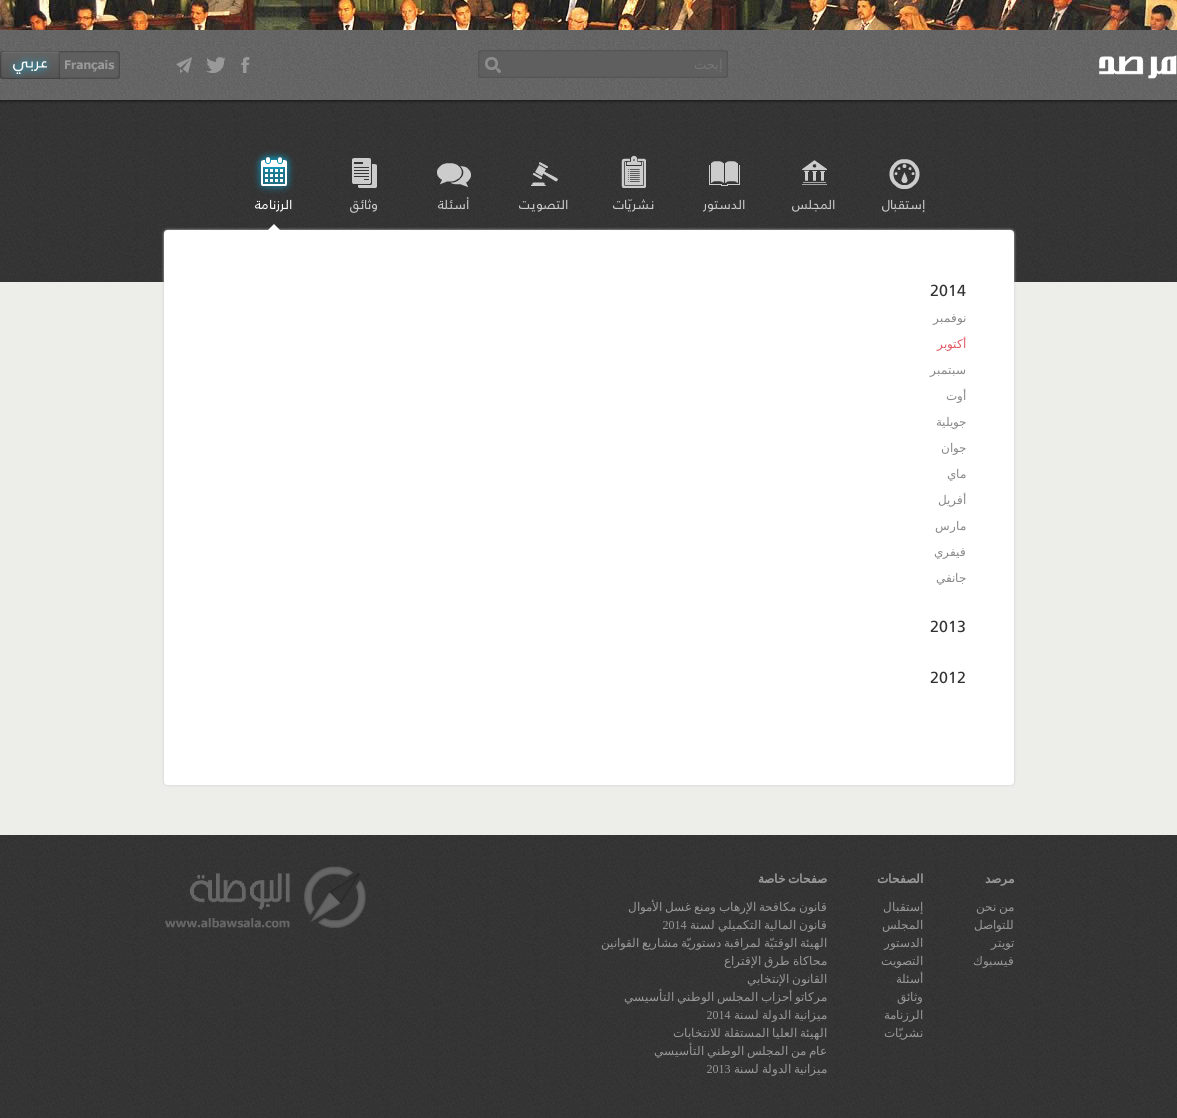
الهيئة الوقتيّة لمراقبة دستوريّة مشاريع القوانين (714, 943)
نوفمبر (949, 318)
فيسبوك (993, 961)
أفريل (952, 500)
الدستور (724, 203)
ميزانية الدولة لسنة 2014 (767, 1015)
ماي (956, 474)
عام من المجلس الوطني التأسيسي (740, 1051)
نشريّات (633, 203)
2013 (948, 625)
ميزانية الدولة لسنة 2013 (767, 1069)
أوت (956, 396)
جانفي (951, 578)
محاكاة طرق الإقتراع (775, 961)
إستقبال (903, 203)
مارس (950, 526)
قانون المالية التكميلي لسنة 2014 (745, 925)
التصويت (543, 203)
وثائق (364, 203)
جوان (953, 448)
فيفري (950, 552)
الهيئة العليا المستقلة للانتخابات (750, 1033)
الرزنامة (273, 203)
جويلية (951, 422)
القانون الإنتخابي (787, 979)
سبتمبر (948, 370)
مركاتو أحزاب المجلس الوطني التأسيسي (725, 997)
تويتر (1002, 943)
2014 (948, 289)
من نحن (995, 907)
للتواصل (994, 925)
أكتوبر (951, 344)
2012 (948, 676)
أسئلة (453, 203)
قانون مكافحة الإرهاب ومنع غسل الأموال (727, 907)
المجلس (813, 203)
